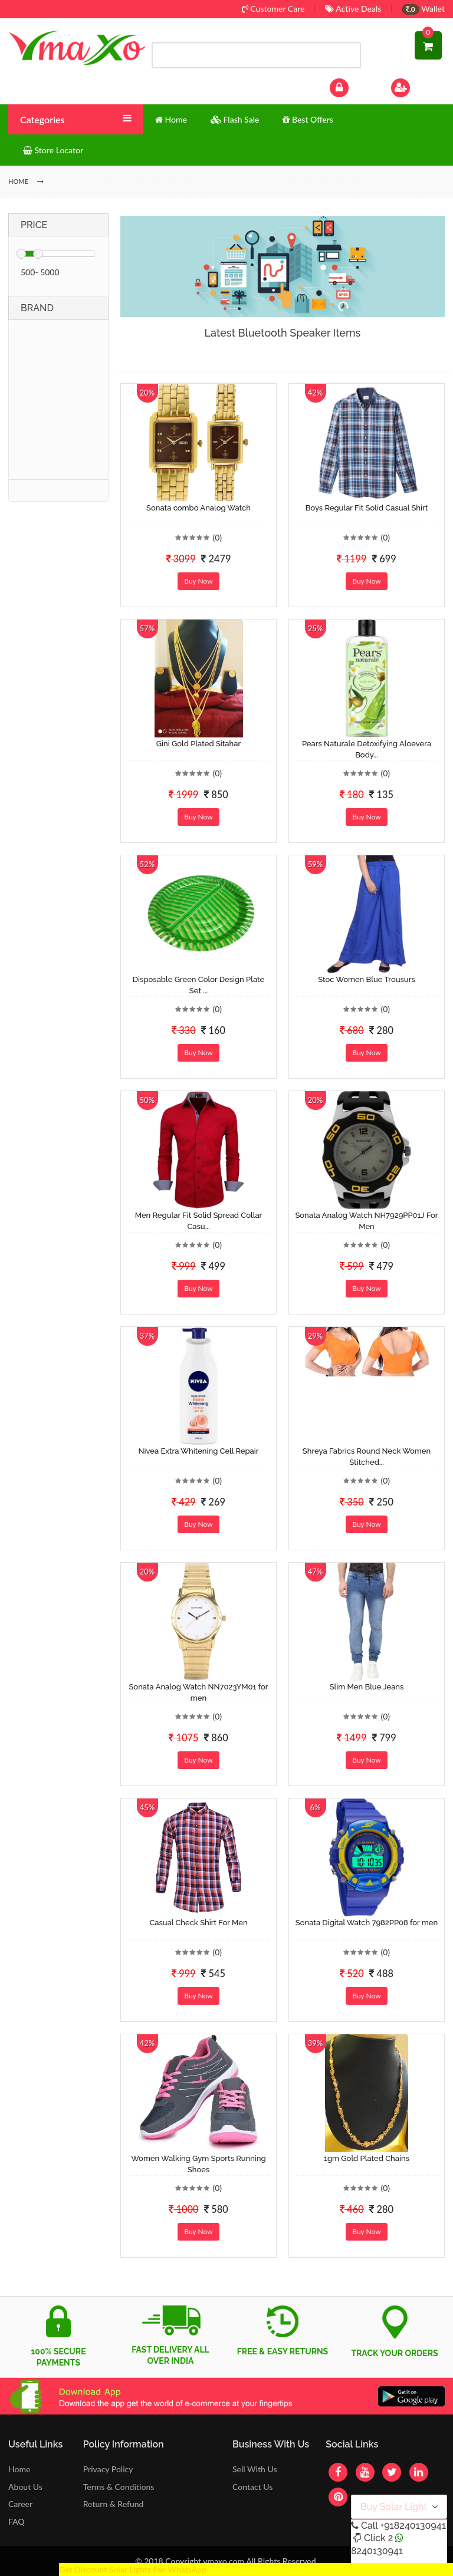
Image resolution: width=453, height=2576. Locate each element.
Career (20, 2504)
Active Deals (353, 9)
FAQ (16, 2521)
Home (19, 2469)
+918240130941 (412, 2525)
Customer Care (273, 9)
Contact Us (252, 2487)
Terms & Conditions (119, 2487)
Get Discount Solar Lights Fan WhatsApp (132, 2569)
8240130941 (377, 2551)
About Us (25, 2487)
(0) (217, 537)
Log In (352, 86)
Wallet (423, 9)
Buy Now (198, 581)
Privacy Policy (108, 2469)
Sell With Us (254, 2469)
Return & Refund (113, 2504)
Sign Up (416, 86)
